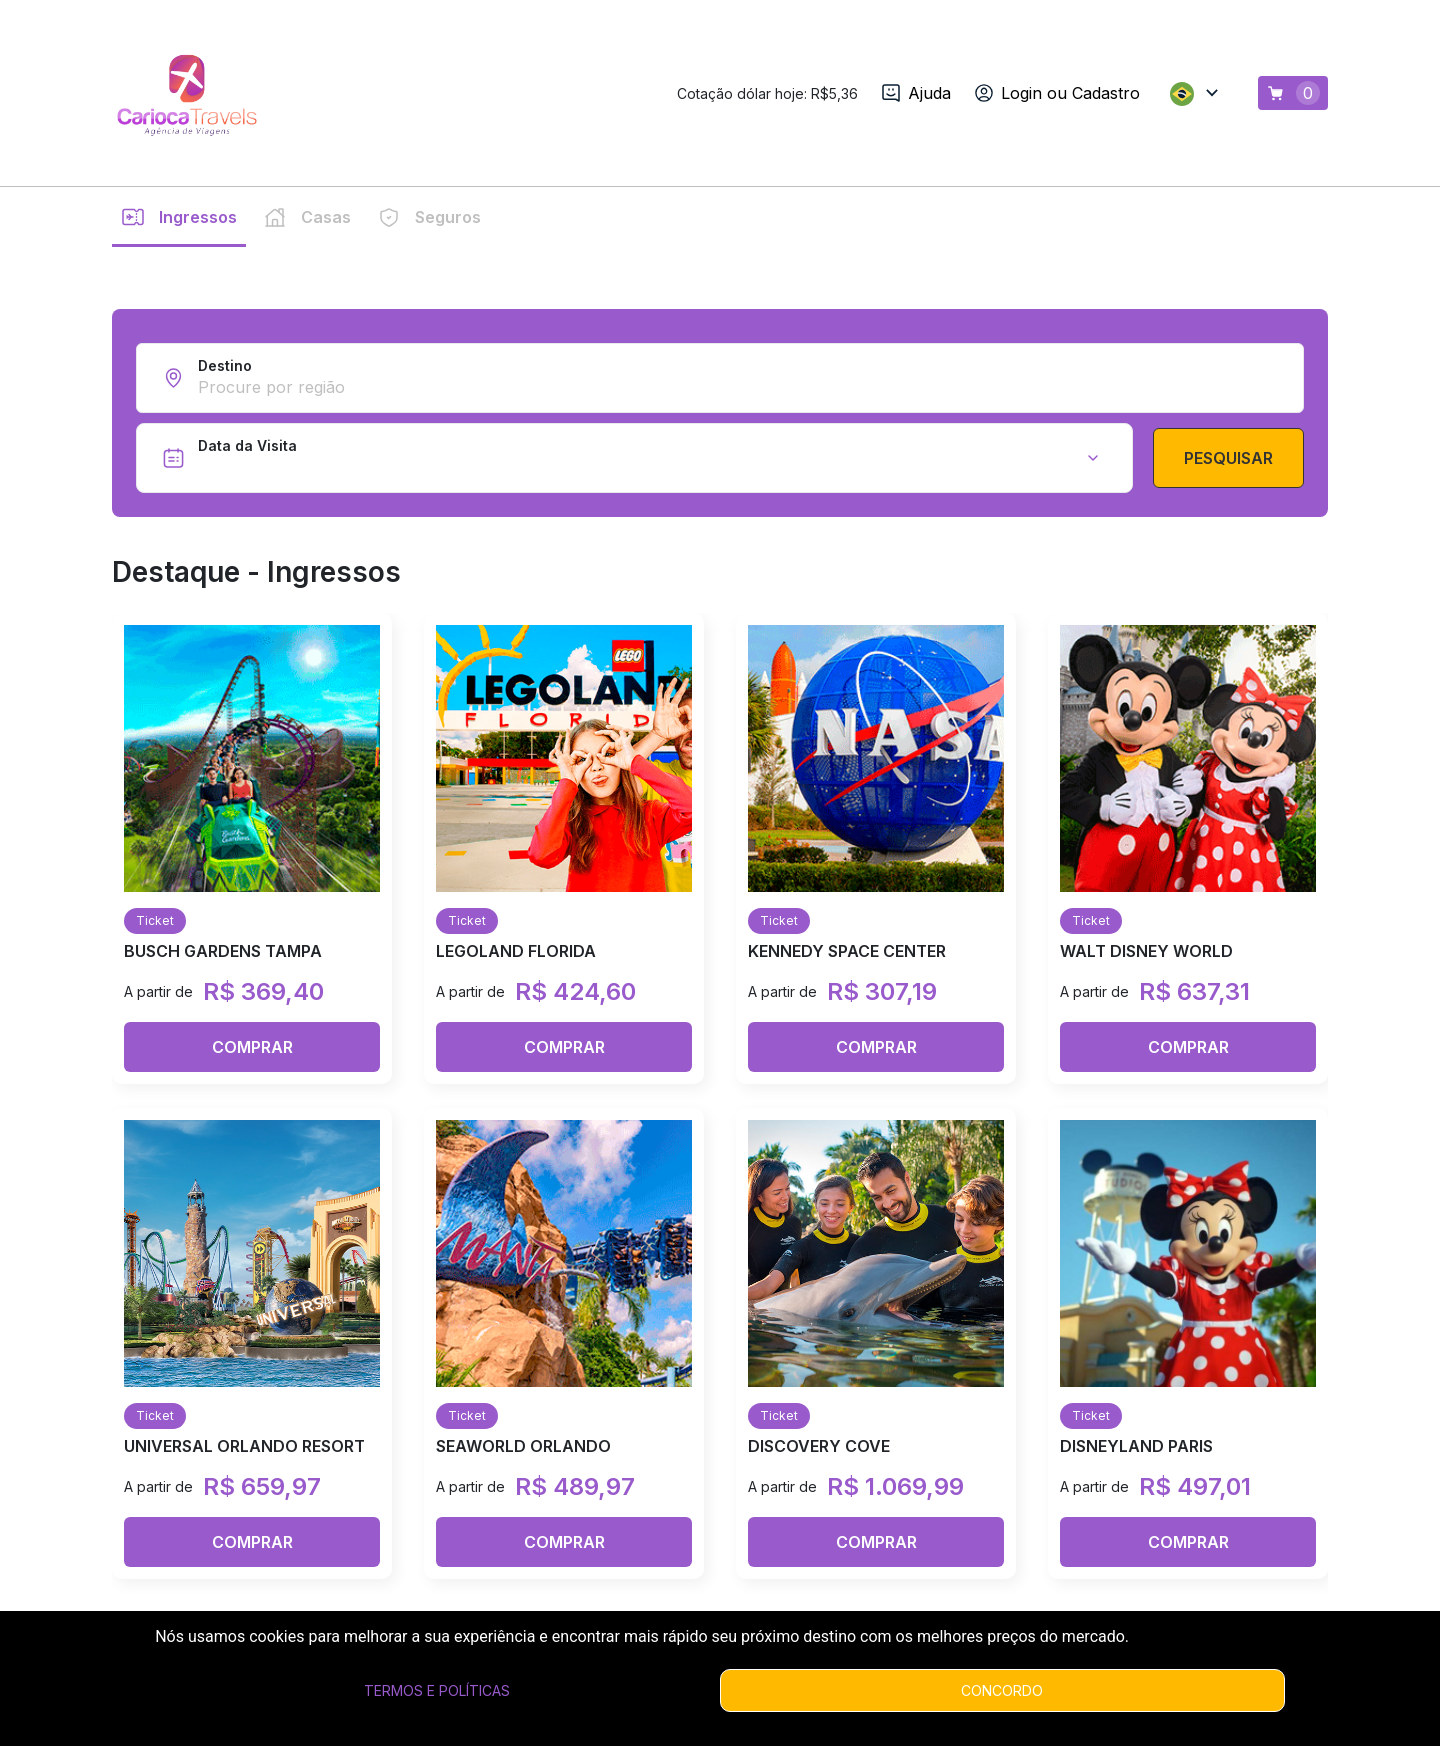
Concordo (1002, 1690)
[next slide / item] (1426, 454)
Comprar (252, 1437)
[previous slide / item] (14, 454)
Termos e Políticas (437, 1690)
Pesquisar (1228, 848)
